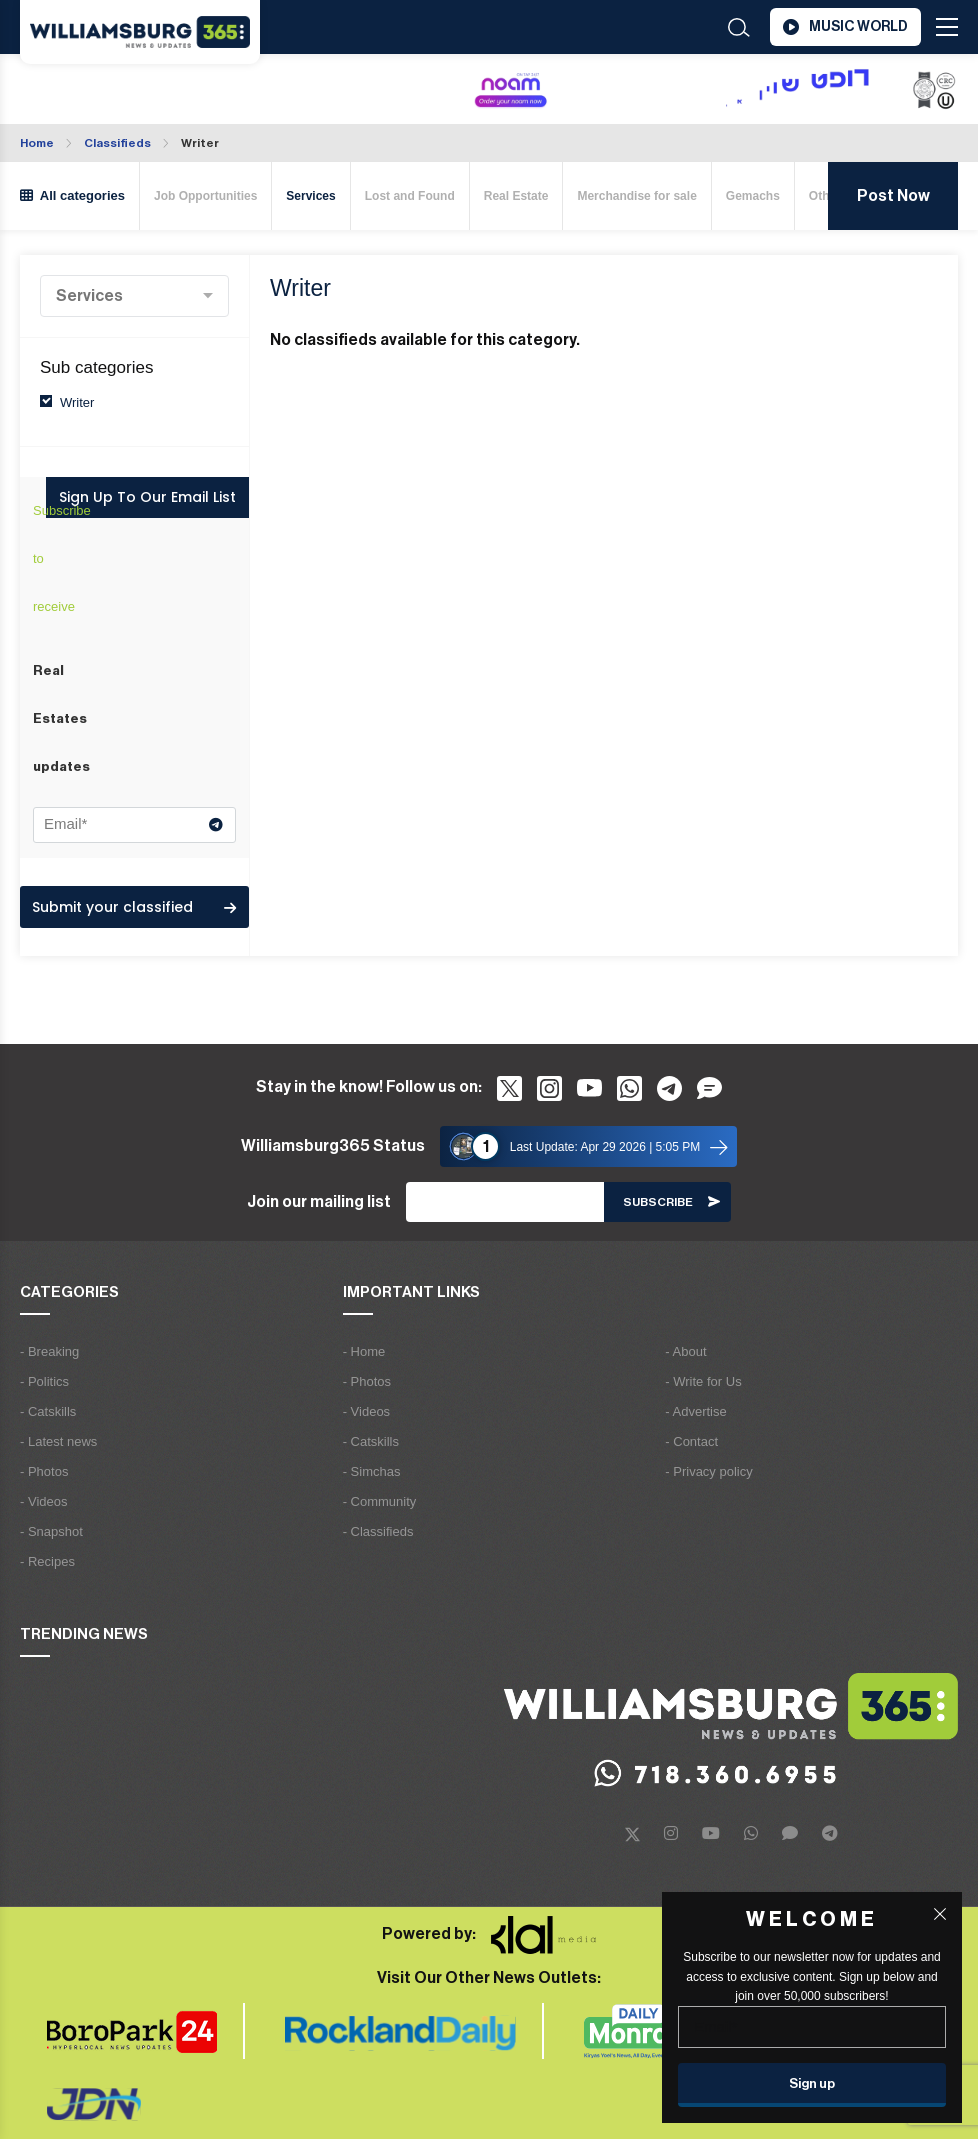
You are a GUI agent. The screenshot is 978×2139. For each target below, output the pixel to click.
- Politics (44, 1381)
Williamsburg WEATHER (123, 91)
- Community (380, 1501)
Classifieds (117, 143)
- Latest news (58, 1441)
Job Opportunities (205, 196)
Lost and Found (410, 196)
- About (685, 1351)
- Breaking (49, 1351)
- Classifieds (378, 1531)
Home (37, 143)
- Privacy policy (708, 1471)
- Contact (691, 1441)
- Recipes (47, 1561)
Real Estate (516, 196)
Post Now (893, 196)
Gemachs (753, 196)
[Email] (505, 1202)
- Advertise (695, 1411)
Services (310, 196)
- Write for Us (703, 1381)
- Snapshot (51, 1531)
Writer (200, 143)
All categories (72, 195)
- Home (364, 1351)
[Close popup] (940, 1914)
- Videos (43, 1501)
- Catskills (48, 1411)
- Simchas (372, 1471)
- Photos (44, 1471)
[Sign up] (812, 2085)
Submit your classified (134, 907)
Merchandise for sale (636, 196)
